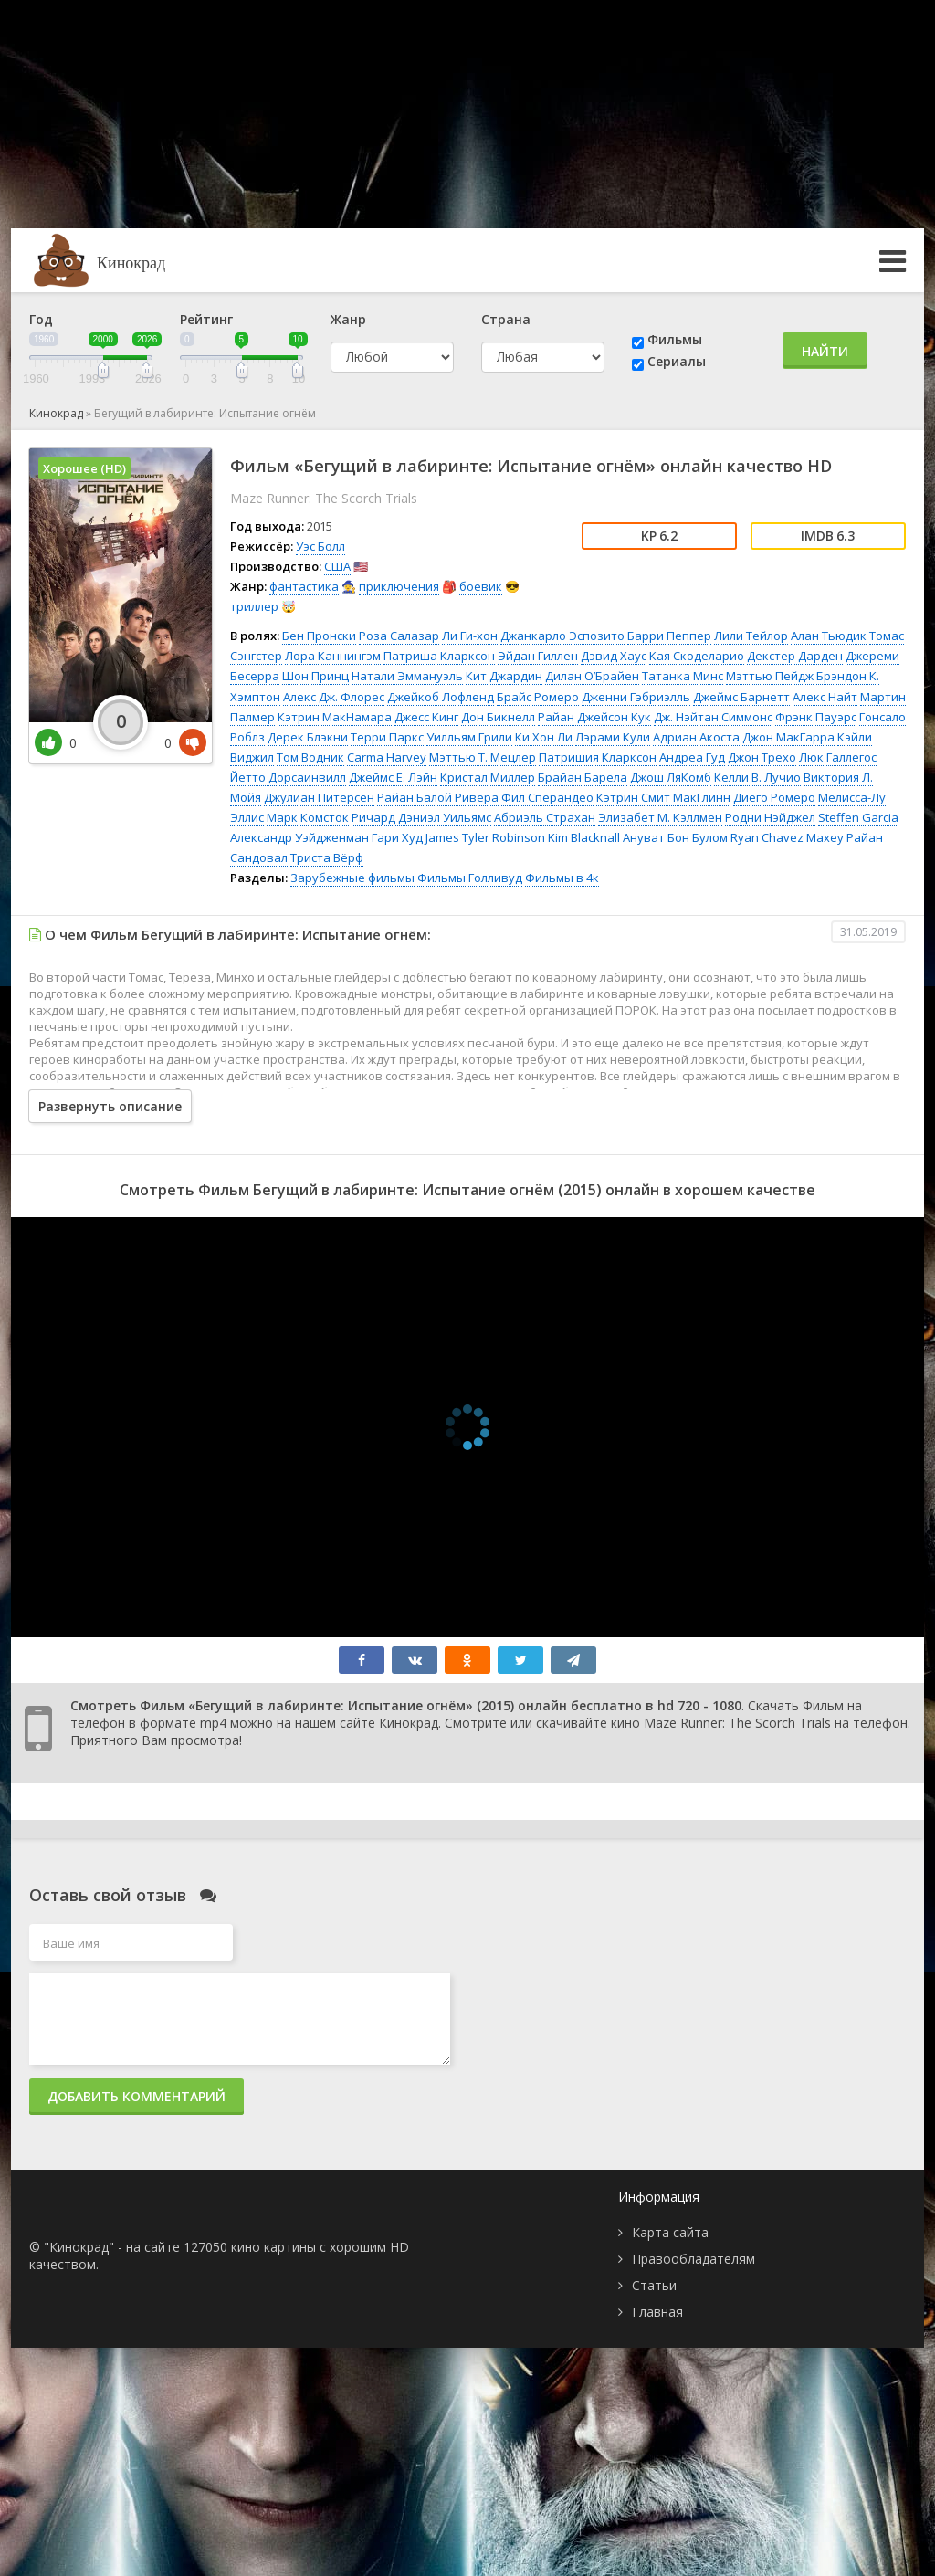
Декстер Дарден (795, 655)
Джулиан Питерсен (319, 797)
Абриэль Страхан (544, 817)
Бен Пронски (319, 635)
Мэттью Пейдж (770, 676)
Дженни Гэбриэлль (636, 697)
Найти (825, 351)
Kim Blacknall (584, 837)
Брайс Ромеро (538, 697)
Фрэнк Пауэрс (815, 717)
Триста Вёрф (326, 857)
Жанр (348, 319)
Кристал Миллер (487, 777)
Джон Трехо (762, 757)
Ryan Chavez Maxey (787, 837)
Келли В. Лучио (757, 777)
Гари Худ (397, 837)
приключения (399, 586)
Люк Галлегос (838, 757)
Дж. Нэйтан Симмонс (713, 717)
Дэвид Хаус (613, 655)
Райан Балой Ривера (438, 797)
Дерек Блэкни (308, 737)
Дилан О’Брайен (592, 676)
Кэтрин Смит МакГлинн (663, 797)
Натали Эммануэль (407, 676)
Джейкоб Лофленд (440, 697)
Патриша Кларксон (439, 655)
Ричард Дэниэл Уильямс (421, 817)
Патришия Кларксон (598, 757)
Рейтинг (206, 319)
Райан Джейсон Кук (594, 717)
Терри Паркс (387, 737)
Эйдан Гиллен (538, 655)
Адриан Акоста (696, 737)
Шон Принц (315, 676)
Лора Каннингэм (333, 655)
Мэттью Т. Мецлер (482, 757)
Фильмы (674, 339)
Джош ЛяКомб (670, 777)
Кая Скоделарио (696, 655)
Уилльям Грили (469, 737)
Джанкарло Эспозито (562, 635)
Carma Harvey (386, 757)
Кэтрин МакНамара (335, 717)
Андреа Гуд (692, 757)
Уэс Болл (320, 546)
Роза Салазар (399, 635)
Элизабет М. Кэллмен (660, 817)
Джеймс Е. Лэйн (393, 777)
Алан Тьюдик (829, 635)
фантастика (304, 586)
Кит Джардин (504, 676)
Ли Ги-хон (470, 635)
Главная (657, 2311)
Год (41, 319)
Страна (506, 319)
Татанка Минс (682, 676)
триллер (254, 606)
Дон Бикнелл (498, 717)
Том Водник (310, 757)
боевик (480, 586)
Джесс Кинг (426, 717)
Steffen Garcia (858, 817)
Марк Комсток (308, 817)
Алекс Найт (825, 697)
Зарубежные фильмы (352, 877)
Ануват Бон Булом (675, 837)
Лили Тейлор (751, 635)
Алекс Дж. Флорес (333, 697)
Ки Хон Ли (544, 737)
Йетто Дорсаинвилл (288, 777)
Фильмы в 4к (562, 877)
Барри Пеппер (669, 635)
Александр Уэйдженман (299, 837)
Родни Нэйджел (770, 817)
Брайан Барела (582, 777)
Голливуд (495, 877)
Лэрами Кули (612, 737)
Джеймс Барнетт (741, 697)
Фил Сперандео (547, 797)
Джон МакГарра (788, 737)
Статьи (654, 2285)
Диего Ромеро (774, 797)
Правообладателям (693, 2258)
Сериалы (676, 361)
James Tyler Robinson (485, 837)
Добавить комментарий (136, 2096)
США (337, 566)
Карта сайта (670, 2232)
